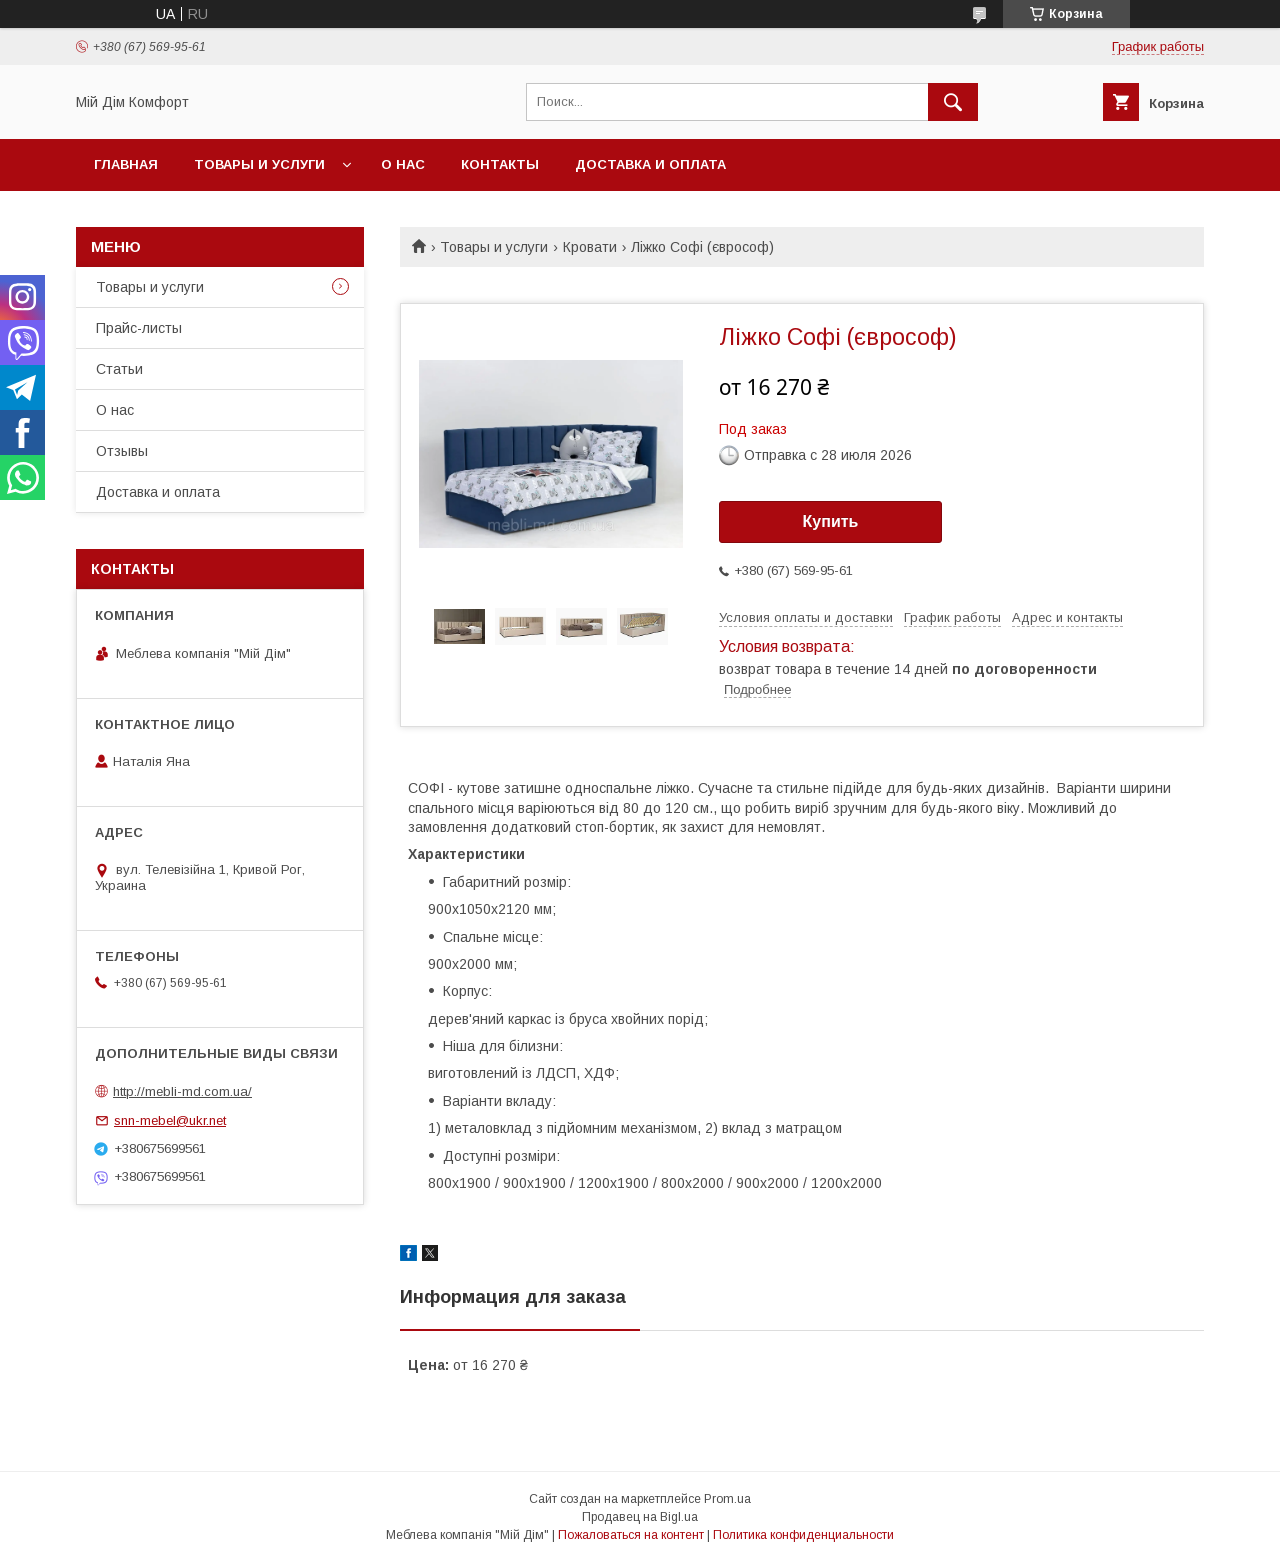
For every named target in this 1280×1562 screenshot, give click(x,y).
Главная (126, 164)
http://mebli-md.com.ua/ (182, 1091)
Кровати (590, 247)
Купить (831, 521)
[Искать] (953, 102)
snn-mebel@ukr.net (170, 1120)
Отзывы (122, 451)
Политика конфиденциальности (803, 1535)
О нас (403, 164)
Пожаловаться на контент (631, 1535)
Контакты (500, 164)
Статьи (119, 369)
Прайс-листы (139, 328)
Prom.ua (727, 1499)
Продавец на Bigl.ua (640, 1517)
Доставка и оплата (650, 164)
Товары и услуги (259, 164)
